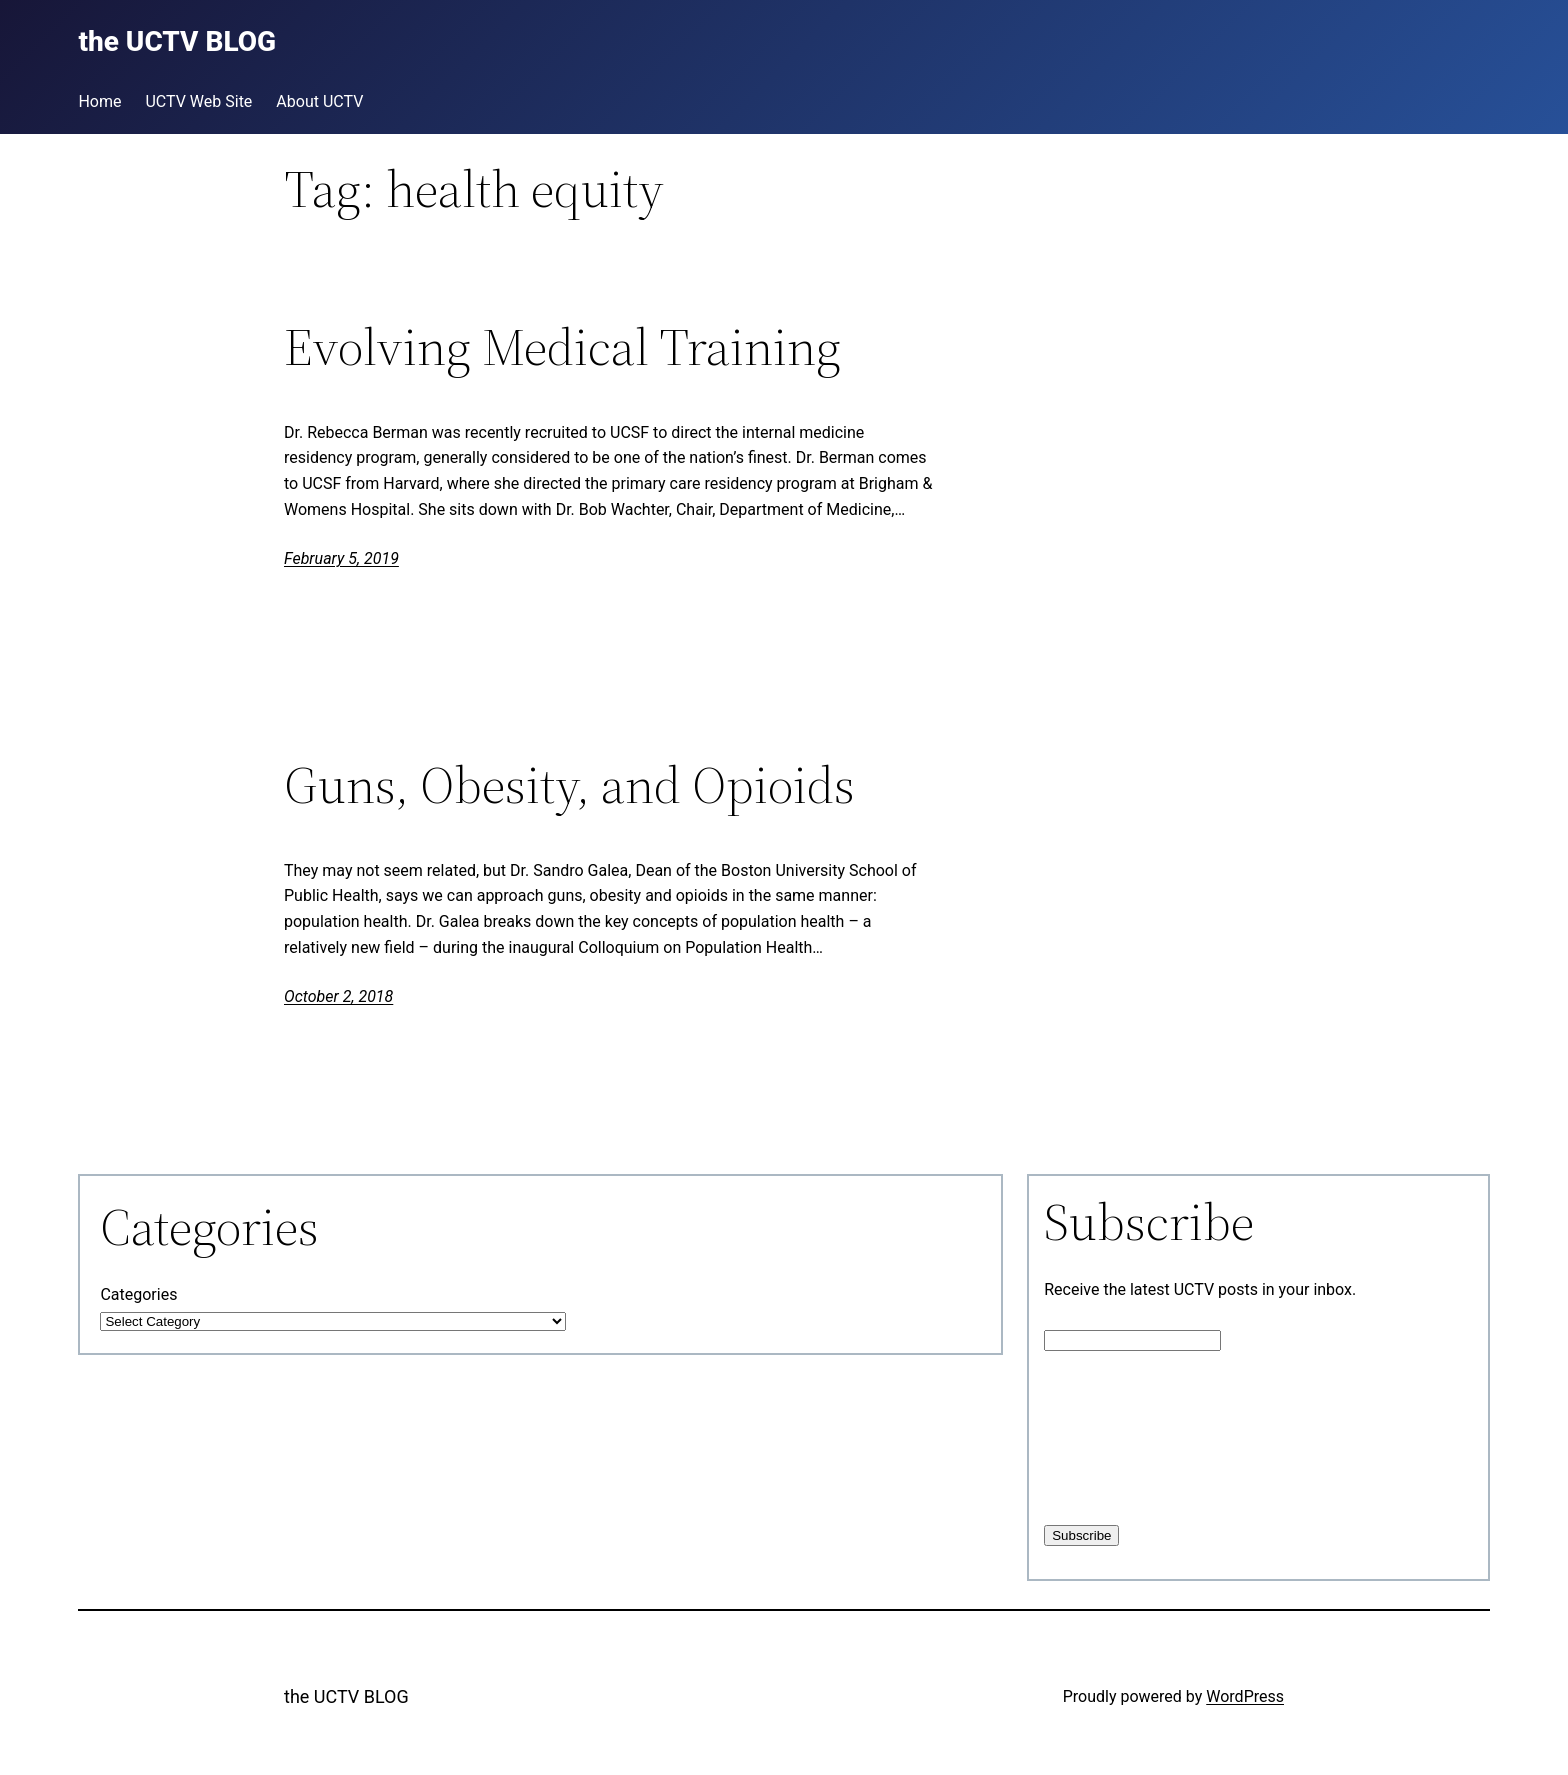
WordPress (1245, 1696)
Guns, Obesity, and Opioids (569, 785)
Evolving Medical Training (562, 347)
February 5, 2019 (341, 558)
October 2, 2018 (338, 996)
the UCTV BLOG (346, 1696)
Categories (138, 1294)
